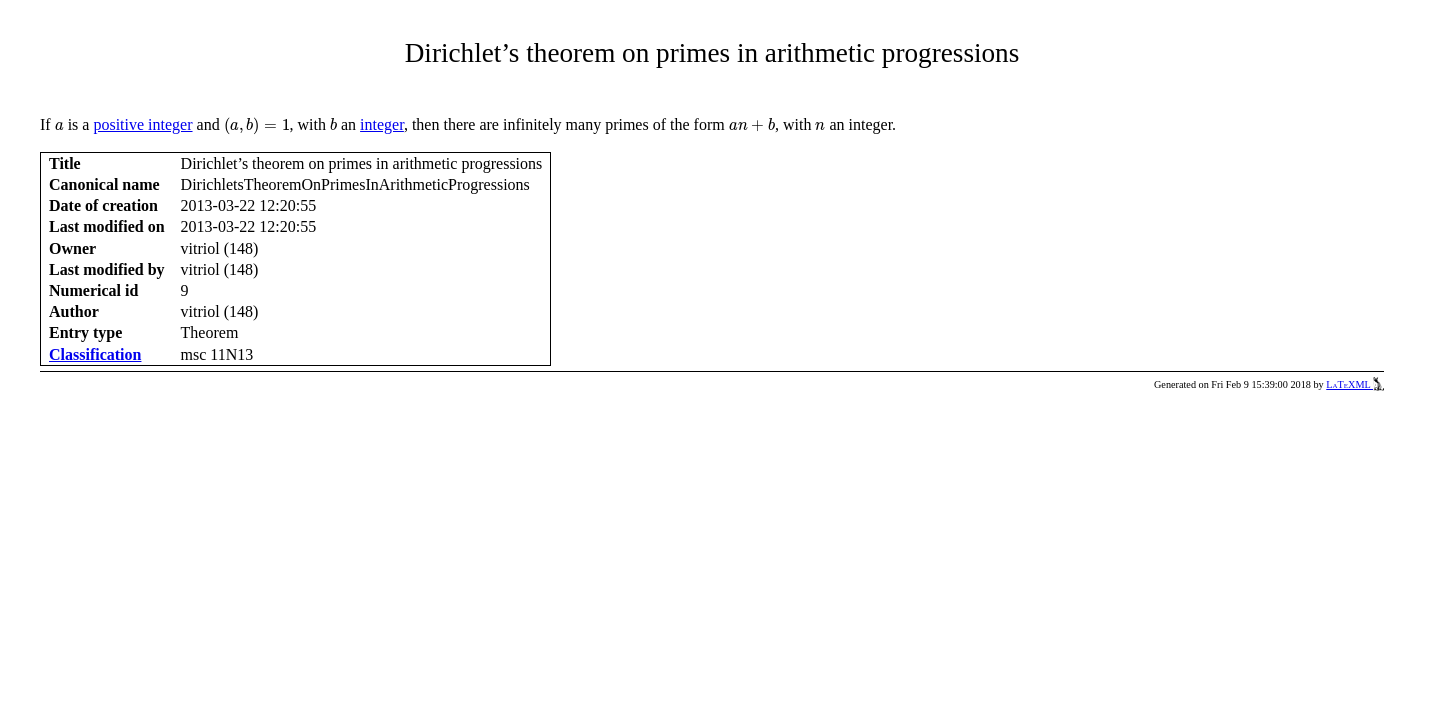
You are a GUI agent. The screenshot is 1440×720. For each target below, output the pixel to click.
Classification (95, 354)
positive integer (142, 124)
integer (382, 124)
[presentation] (59, 126)
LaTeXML (1355, 384)
